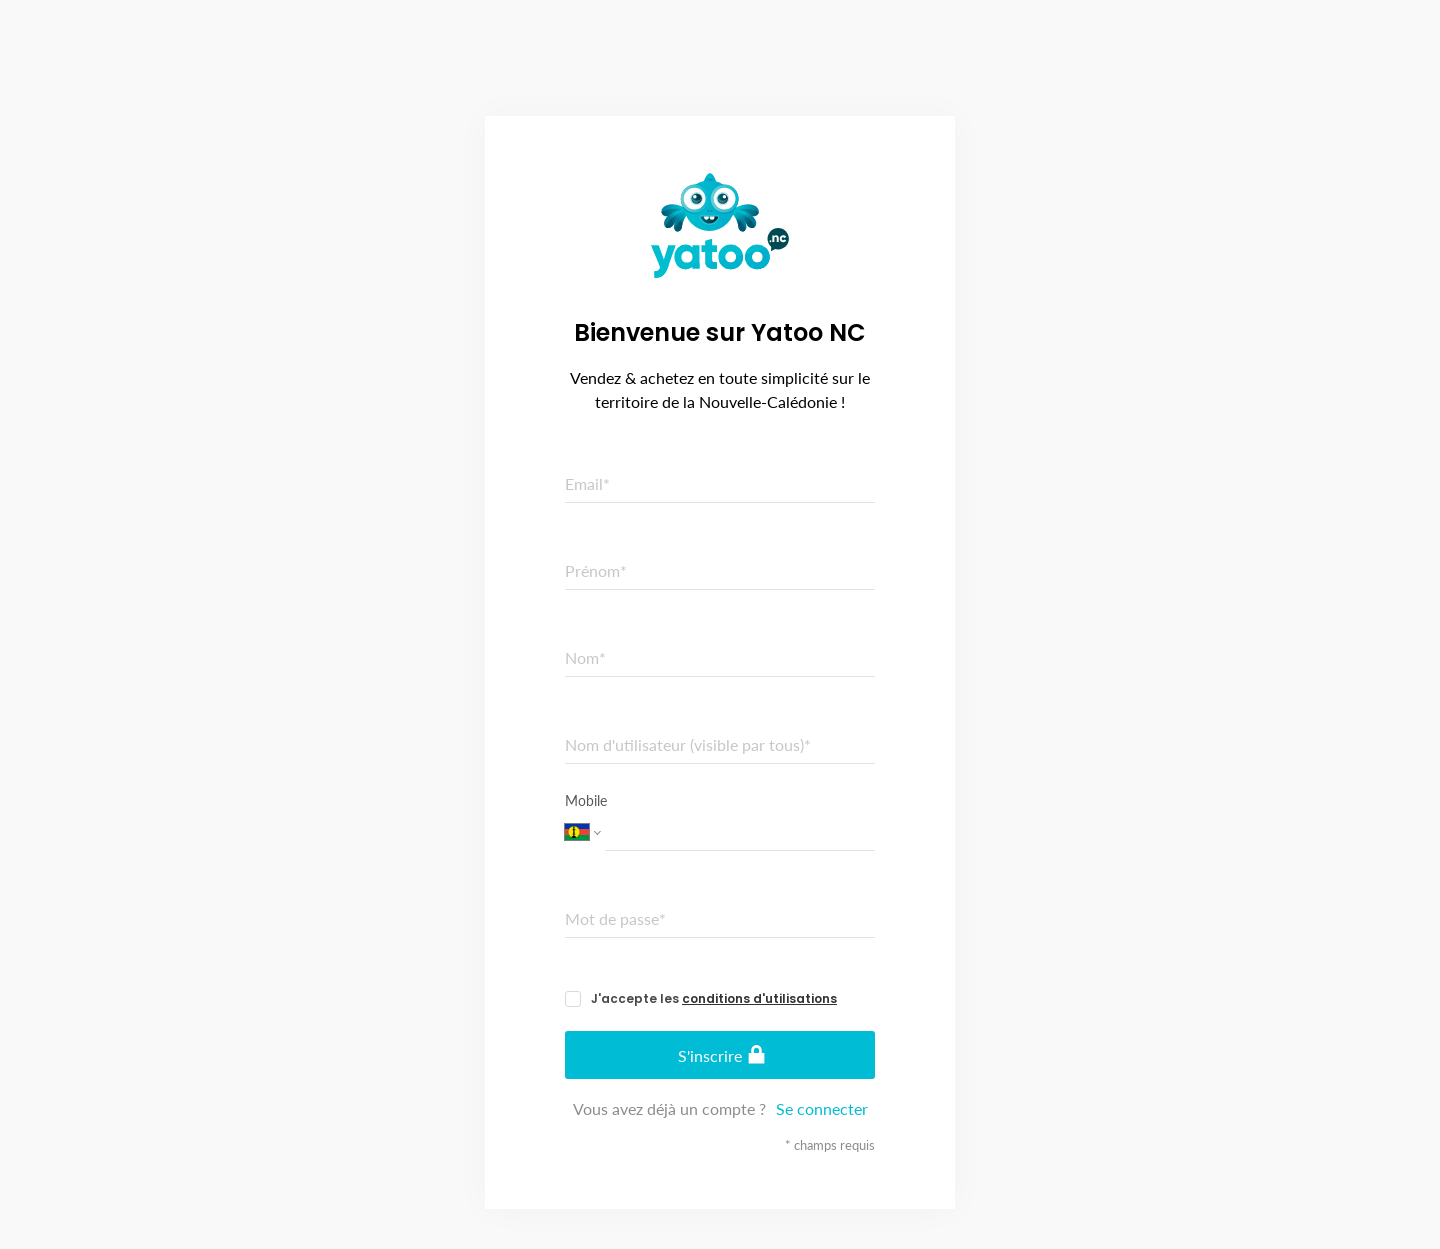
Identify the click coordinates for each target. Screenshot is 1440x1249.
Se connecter (822, 1108)
